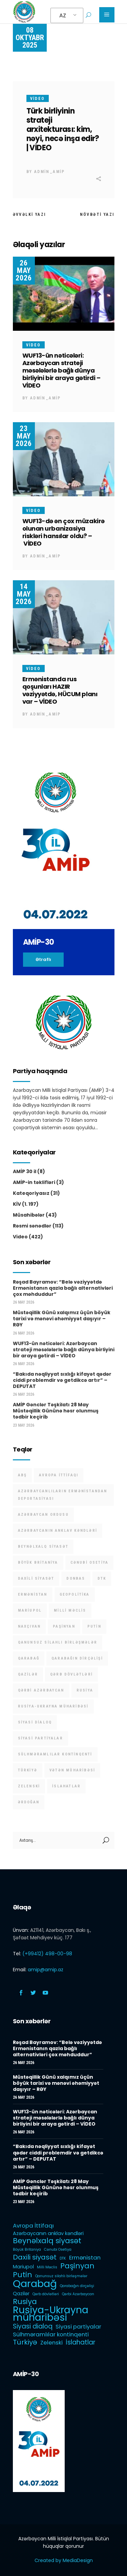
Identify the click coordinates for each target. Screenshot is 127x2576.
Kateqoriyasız (31, 1193)
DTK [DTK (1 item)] (102, 1578)
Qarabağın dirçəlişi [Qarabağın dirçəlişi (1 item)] (77, 1658)
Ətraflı (43, 959)
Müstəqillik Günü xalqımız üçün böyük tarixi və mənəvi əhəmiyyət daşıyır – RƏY (61, 1318)
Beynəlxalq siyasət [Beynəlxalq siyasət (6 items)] (43, 1546)
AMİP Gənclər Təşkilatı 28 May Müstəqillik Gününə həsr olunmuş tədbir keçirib (56, 1410)
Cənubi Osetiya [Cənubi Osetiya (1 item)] (89, 1562)
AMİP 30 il (24, 1171)
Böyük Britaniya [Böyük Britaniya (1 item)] (38, 1562)
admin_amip (49, 171)
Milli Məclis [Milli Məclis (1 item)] (70, 1610)
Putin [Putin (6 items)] (94, 1626)
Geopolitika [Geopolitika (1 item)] (75, 1594)
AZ (62, 15)
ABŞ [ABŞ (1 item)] (22, 1475)
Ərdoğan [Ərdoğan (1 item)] (28, 1802)
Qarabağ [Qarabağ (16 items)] (28, 1658)
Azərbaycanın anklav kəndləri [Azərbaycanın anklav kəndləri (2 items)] (58, 1530)
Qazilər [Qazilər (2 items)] (28, 1674)
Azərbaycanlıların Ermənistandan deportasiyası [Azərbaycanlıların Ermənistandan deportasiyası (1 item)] (62, 1495)
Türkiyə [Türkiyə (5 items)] (27, 1770)
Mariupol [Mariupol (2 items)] (30, 1610)
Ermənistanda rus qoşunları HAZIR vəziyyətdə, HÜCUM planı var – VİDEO (60, 690)
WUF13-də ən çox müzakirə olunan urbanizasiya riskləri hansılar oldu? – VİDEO (63, 532)
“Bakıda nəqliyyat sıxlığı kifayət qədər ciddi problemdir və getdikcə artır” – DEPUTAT (62, 1380)
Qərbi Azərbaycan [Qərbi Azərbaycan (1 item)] (41, 1690)
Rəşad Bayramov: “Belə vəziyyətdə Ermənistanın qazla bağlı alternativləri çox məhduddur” (63, 1288)
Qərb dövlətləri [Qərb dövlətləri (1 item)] (71, 1674)
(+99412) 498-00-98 (47, 1953)
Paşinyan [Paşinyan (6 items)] (64, 1626)
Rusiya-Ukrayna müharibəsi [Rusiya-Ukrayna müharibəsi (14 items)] (53, 1706)
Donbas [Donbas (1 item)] (75, 1578)
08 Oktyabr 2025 (30, 37)
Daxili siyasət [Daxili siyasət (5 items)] (36, 1578)
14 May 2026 (24, 594)
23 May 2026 (24, 436)
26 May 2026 (24, 270)
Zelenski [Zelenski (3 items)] (29, 1786)
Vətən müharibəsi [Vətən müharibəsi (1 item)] (72, 1770)
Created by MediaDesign (64, 2560)
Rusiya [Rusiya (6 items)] (85, 1690)
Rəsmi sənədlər (32, 1225)
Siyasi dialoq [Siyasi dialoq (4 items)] (35, 1722)
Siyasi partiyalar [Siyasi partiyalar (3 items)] (40, 1738)
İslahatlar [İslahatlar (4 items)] (66, 1786)
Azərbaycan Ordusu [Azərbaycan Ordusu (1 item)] (43, 1514)
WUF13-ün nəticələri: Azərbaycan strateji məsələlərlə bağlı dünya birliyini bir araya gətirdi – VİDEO (61, 370)
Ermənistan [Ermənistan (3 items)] (32, 1594)
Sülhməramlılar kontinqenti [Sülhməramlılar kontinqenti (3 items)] (55, 1754)
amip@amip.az (45, 1969)
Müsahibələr (29, 1215)
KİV (17, 1204)
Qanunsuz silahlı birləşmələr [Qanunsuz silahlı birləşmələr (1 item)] (58, 1642)
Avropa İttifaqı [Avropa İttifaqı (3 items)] (58, 1475)
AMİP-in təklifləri (34, 1182)
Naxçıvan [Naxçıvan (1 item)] (29, 1626)
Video (37, 98)
